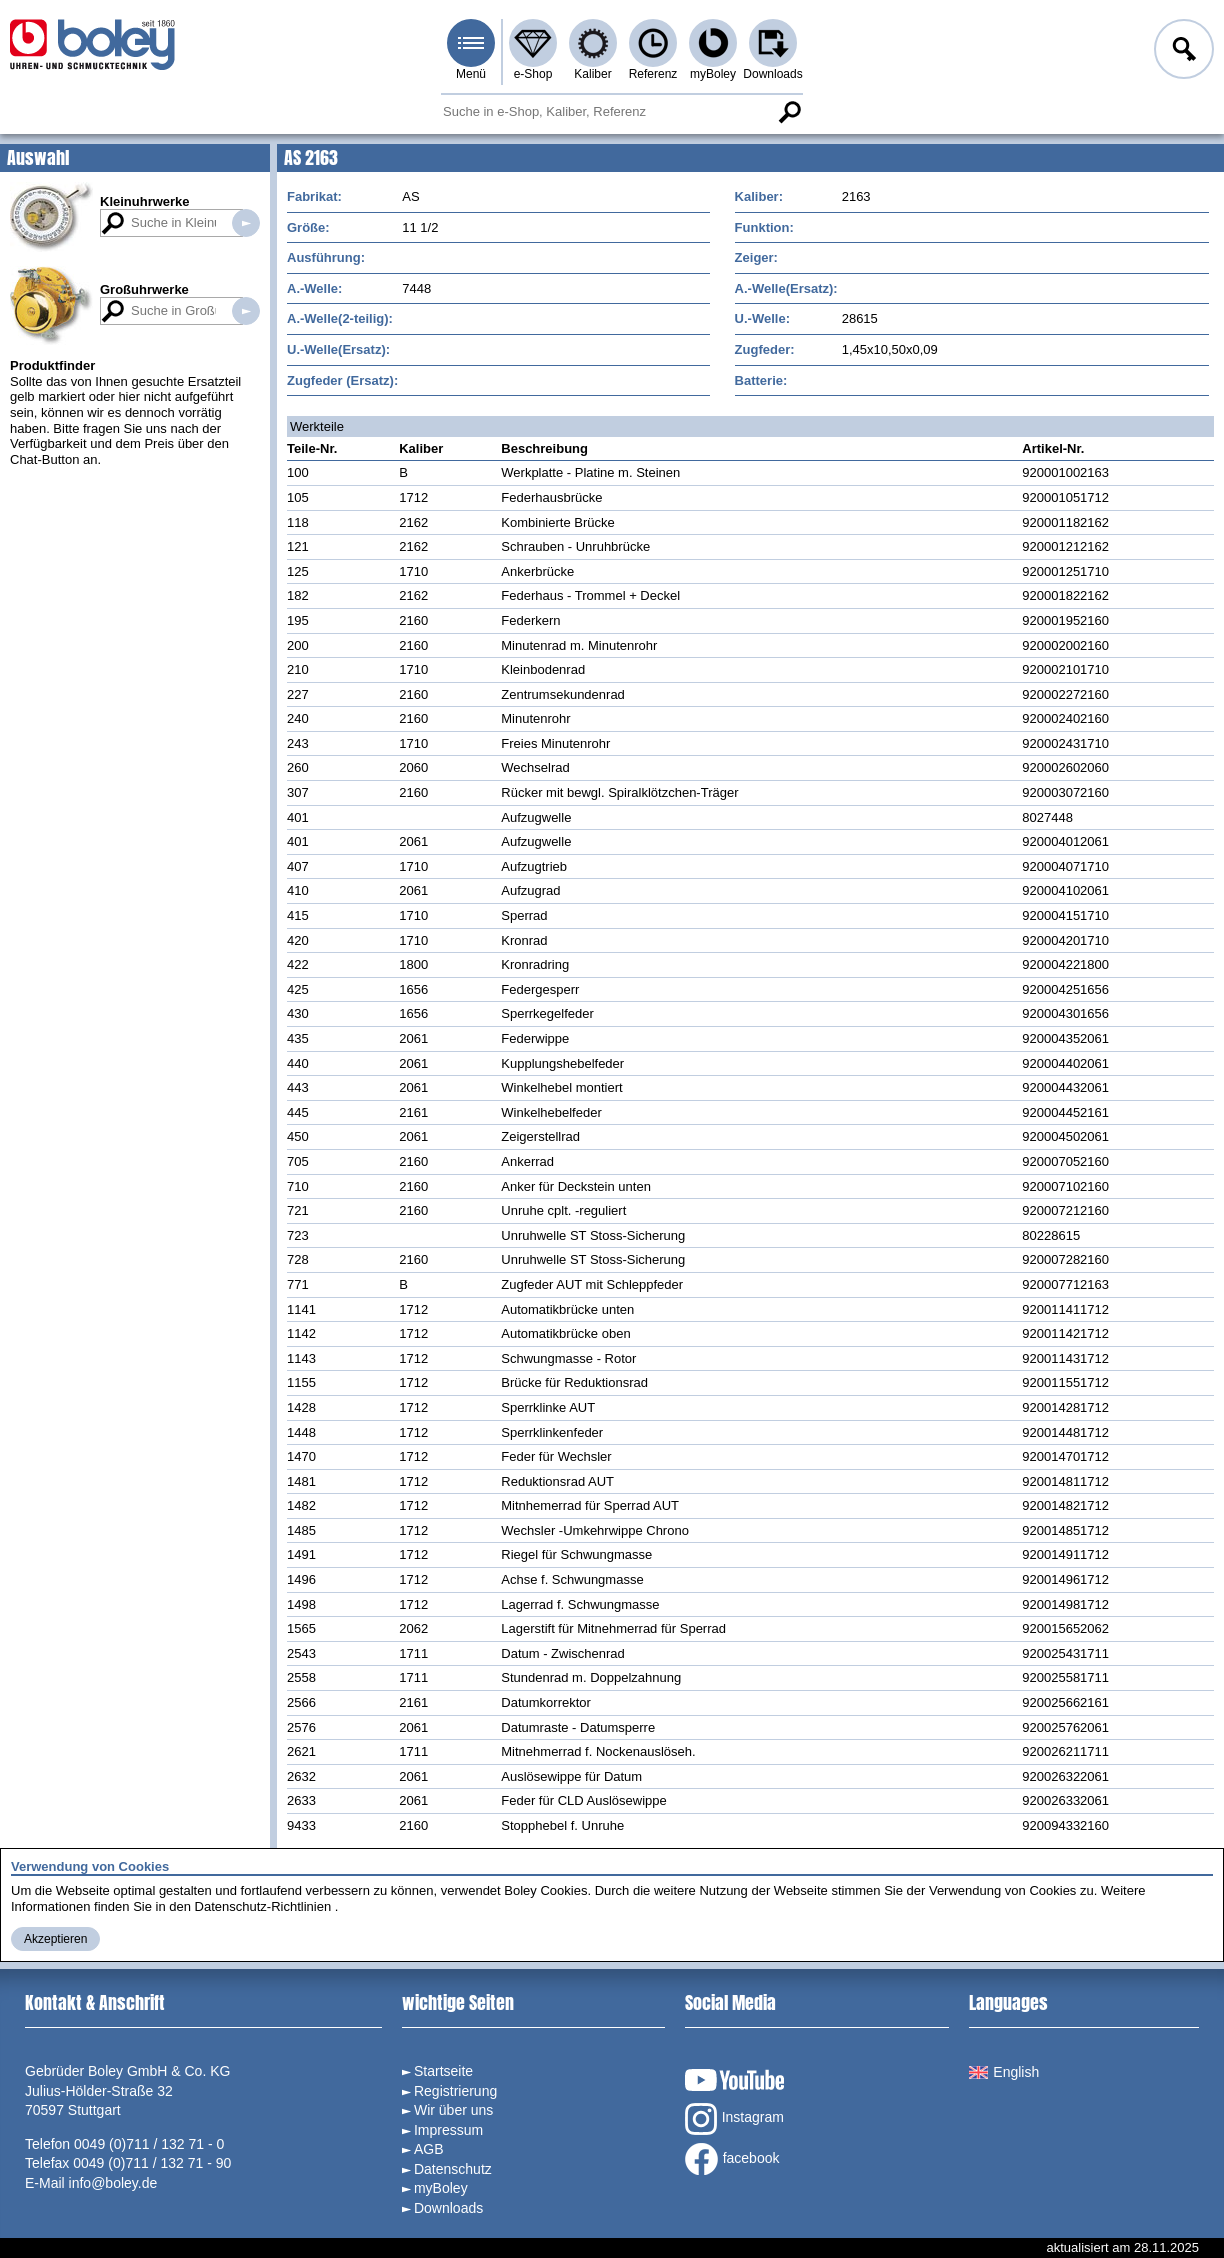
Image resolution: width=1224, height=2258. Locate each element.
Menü (471, 74)
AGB (429, 2149)
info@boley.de (113, 2183)
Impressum (448, 2130)
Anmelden (1182, 52)
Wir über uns (453, 2110)
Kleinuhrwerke (145, 201)
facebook (732, 2159)
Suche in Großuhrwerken (246, 311)
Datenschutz (453, 2169)
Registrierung (455, 2091)
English (1004, 2072)
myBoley (713, 74)
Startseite (443, 2071)
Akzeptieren (55, 1939)
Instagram (734, 2119)
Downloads (772, 74)
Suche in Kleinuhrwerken (246, 223)
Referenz (653, 74)
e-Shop (533, 74)
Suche (789, 112)
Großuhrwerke (144, 289)
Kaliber (592, 74)
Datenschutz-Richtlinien (263, 1906)
